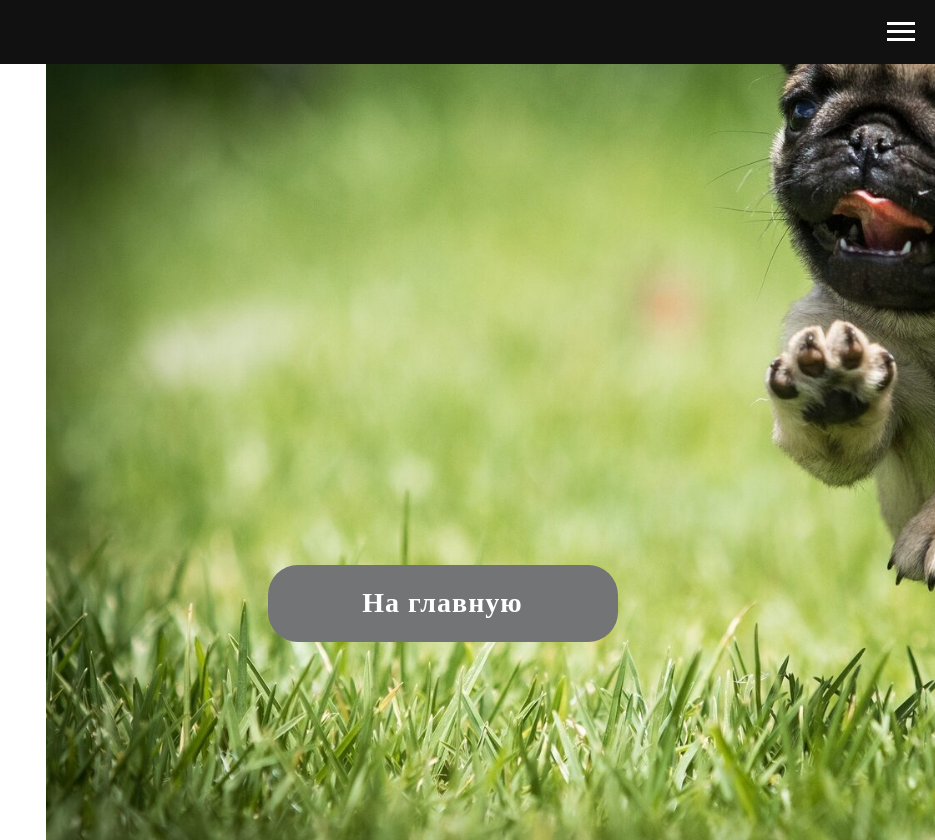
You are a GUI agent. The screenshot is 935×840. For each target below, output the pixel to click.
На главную (442, 602)
